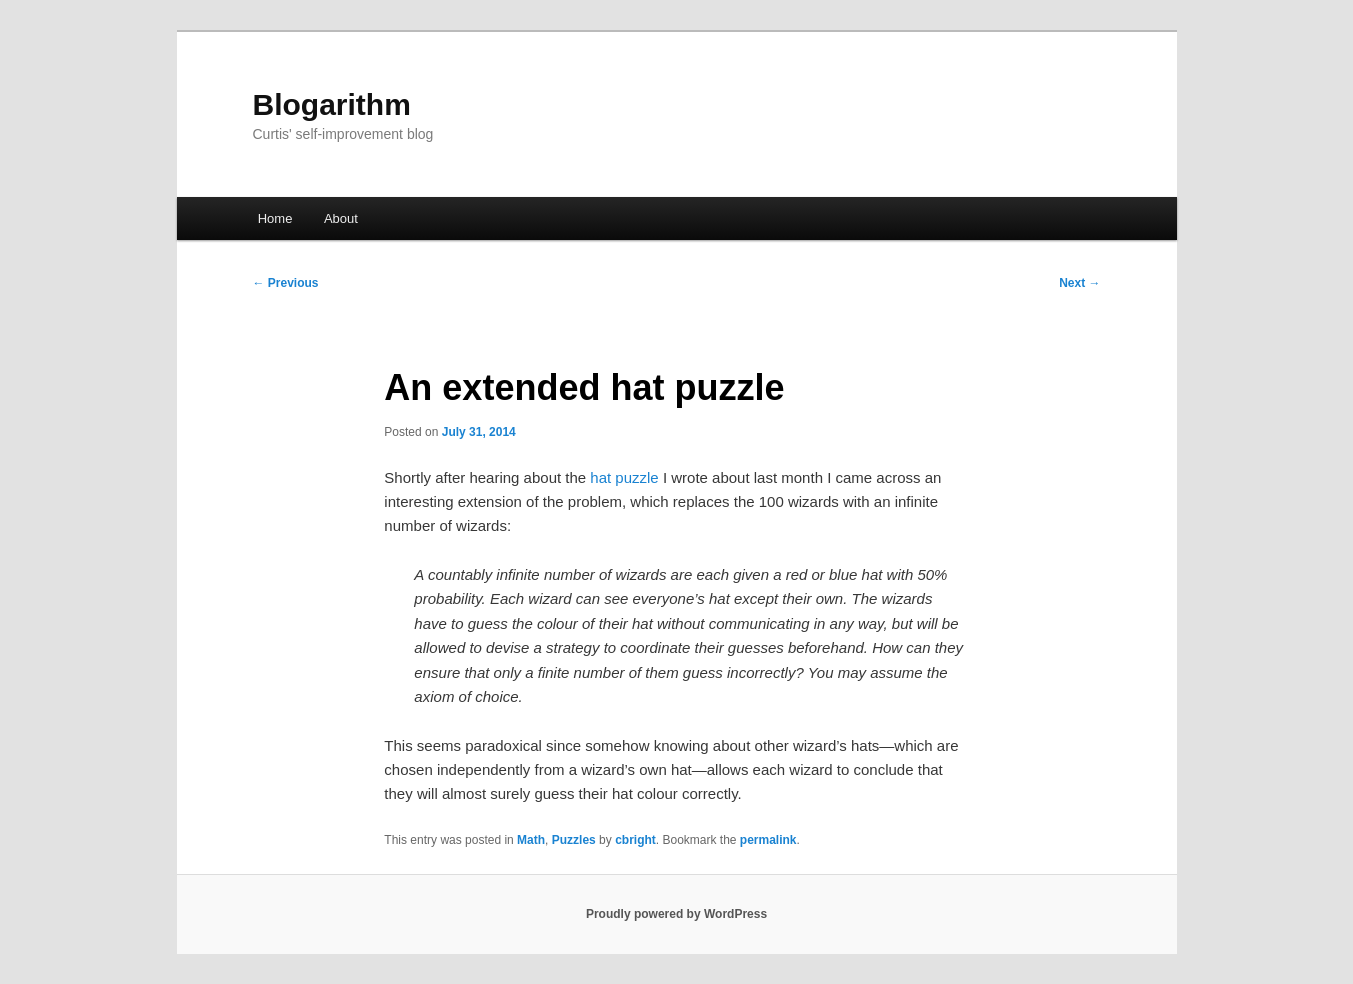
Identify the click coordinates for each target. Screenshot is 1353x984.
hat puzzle (624, 477)
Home (275, 218)
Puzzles (574, 840)
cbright (635, 840)
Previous (286, 283)
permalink (768, 840)
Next (1079, 283)
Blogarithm (332, 104)
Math (531, 840)
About (341, 218)
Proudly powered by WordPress (676, 914)
